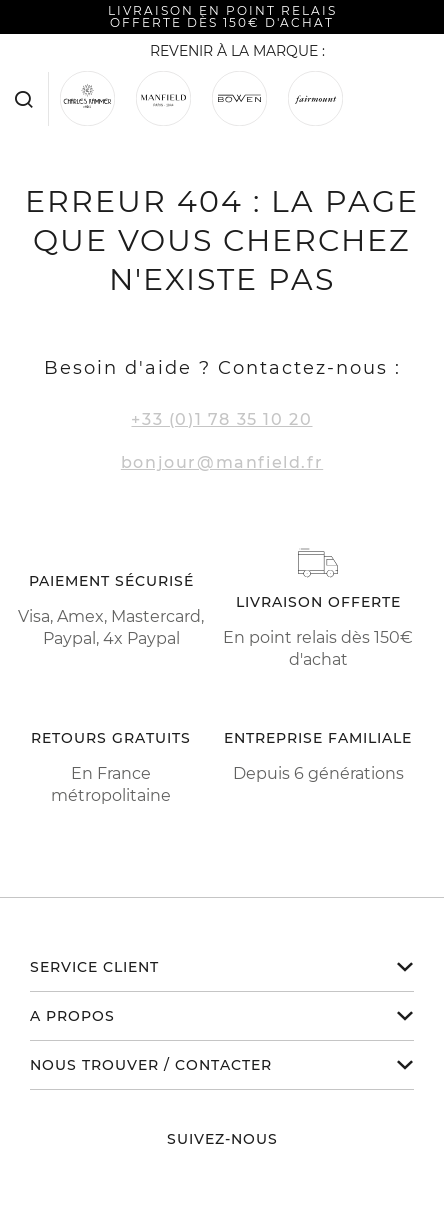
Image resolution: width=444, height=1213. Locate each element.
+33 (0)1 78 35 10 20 (221, 419)
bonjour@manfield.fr (222, 462)
